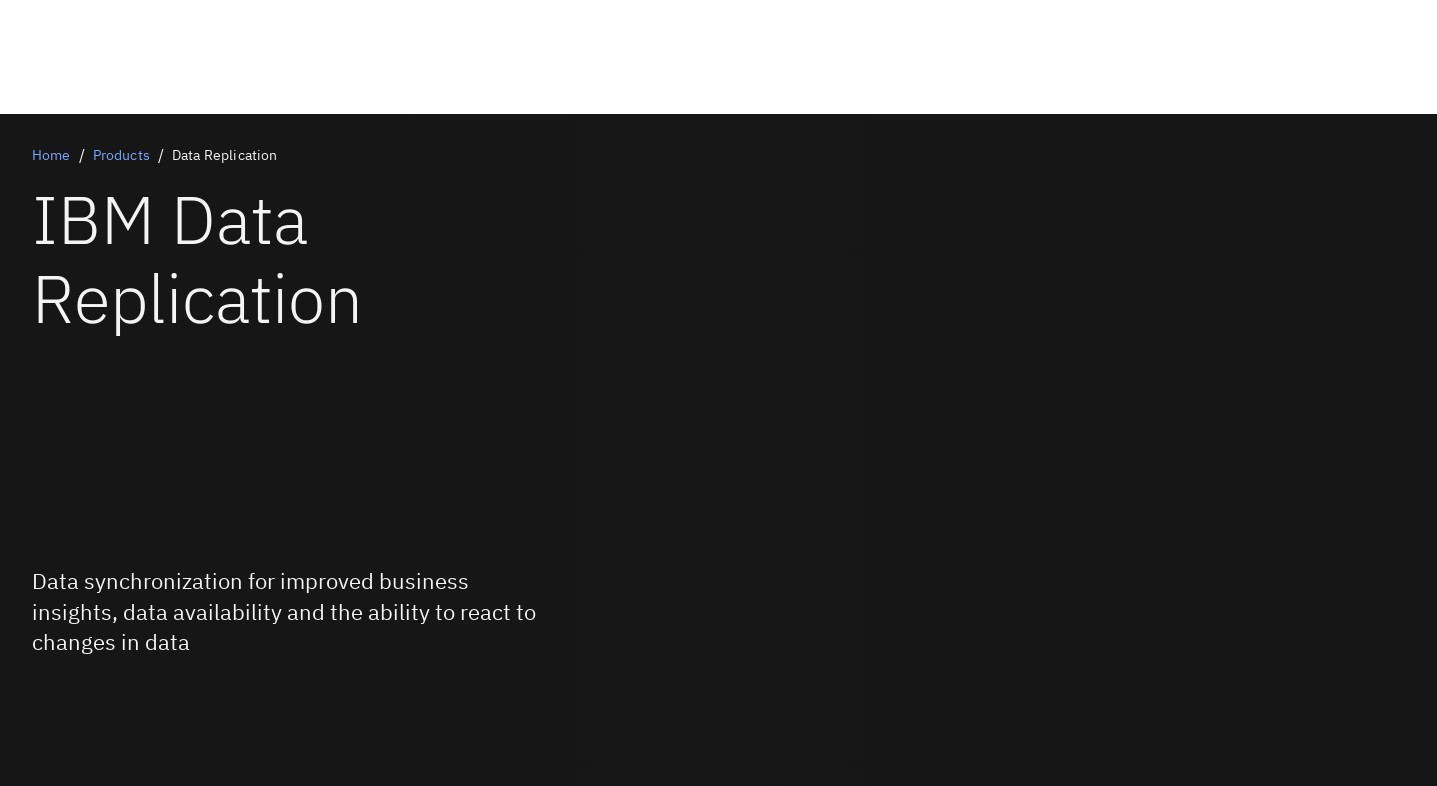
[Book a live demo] (93, 698)
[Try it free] (93, 714)
